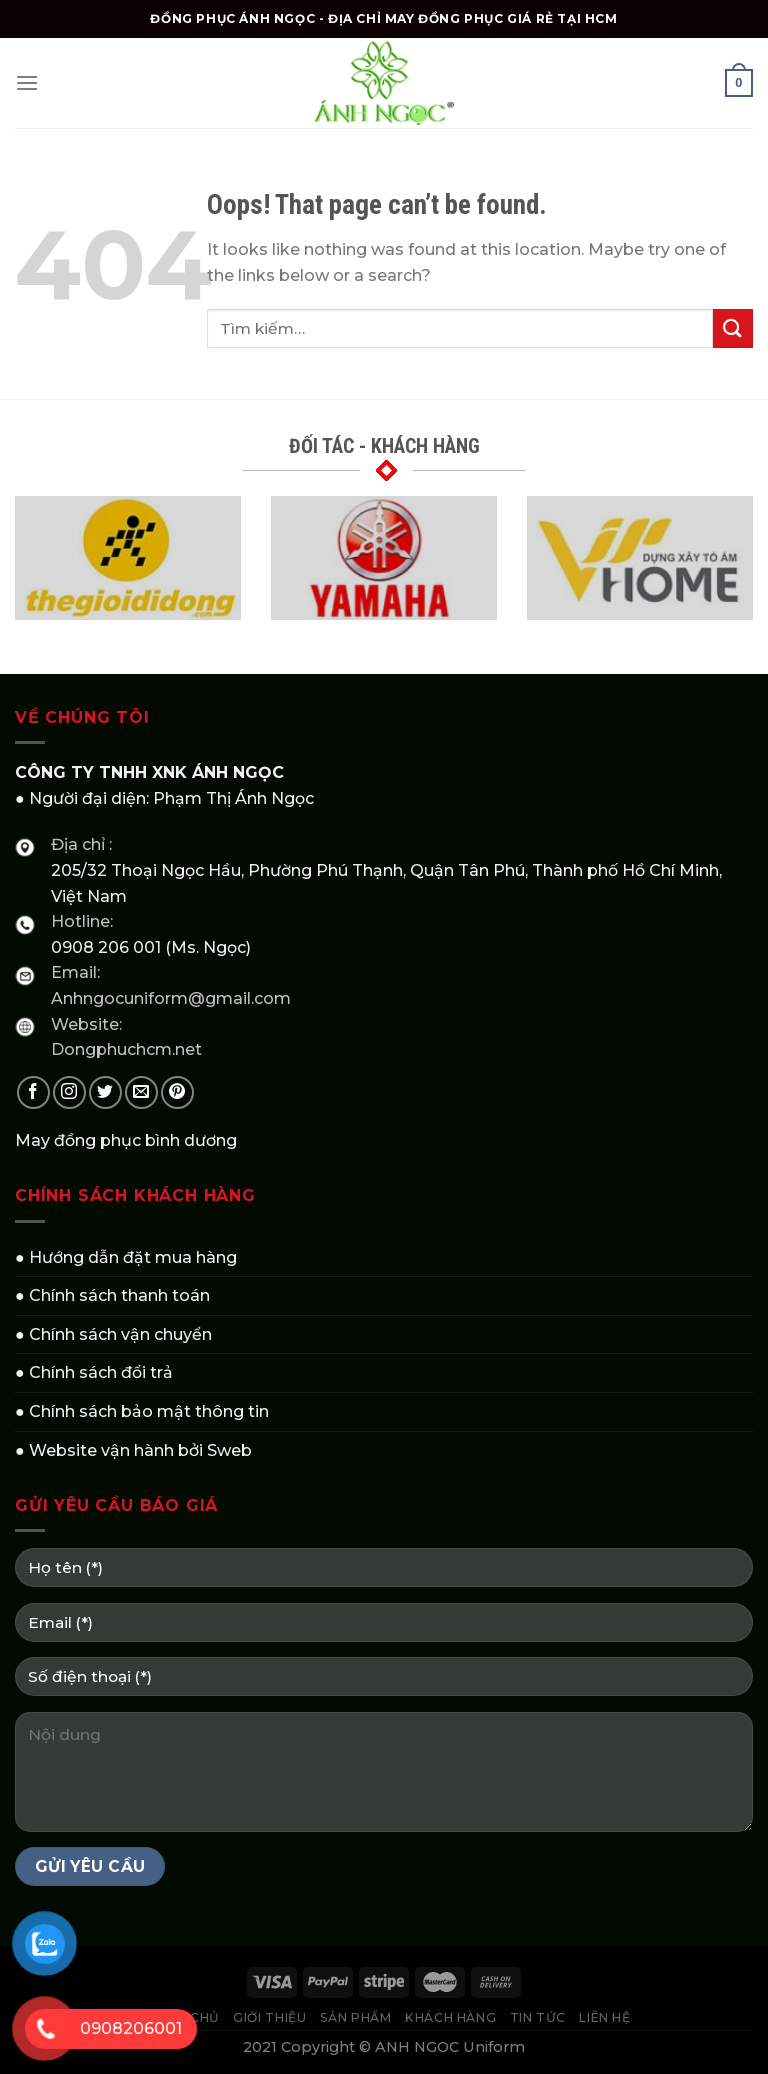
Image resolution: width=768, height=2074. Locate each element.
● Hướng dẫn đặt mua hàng (126, 1257)
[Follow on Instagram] (69, 1092)
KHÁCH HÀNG (450, 2017)
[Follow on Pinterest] (177, 1092)
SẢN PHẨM (356, 2017)
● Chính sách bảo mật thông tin (142, 1411)
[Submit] (733, 328)
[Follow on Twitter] (105, 1092)
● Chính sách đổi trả (94, 1372)
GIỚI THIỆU (269, 2017)
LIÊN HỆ (604, 2017)
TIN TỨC (538, 2017)
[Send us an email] (141, 1092)
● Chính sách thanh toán (112, 1295)
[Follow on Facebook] (33, 1092)
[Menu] (27, 82)
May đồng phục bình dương (126, 1140)
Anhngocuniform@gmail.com (171, 998)
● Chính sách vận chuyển (113, 1334)
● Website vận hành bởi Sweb (133, 1450)
